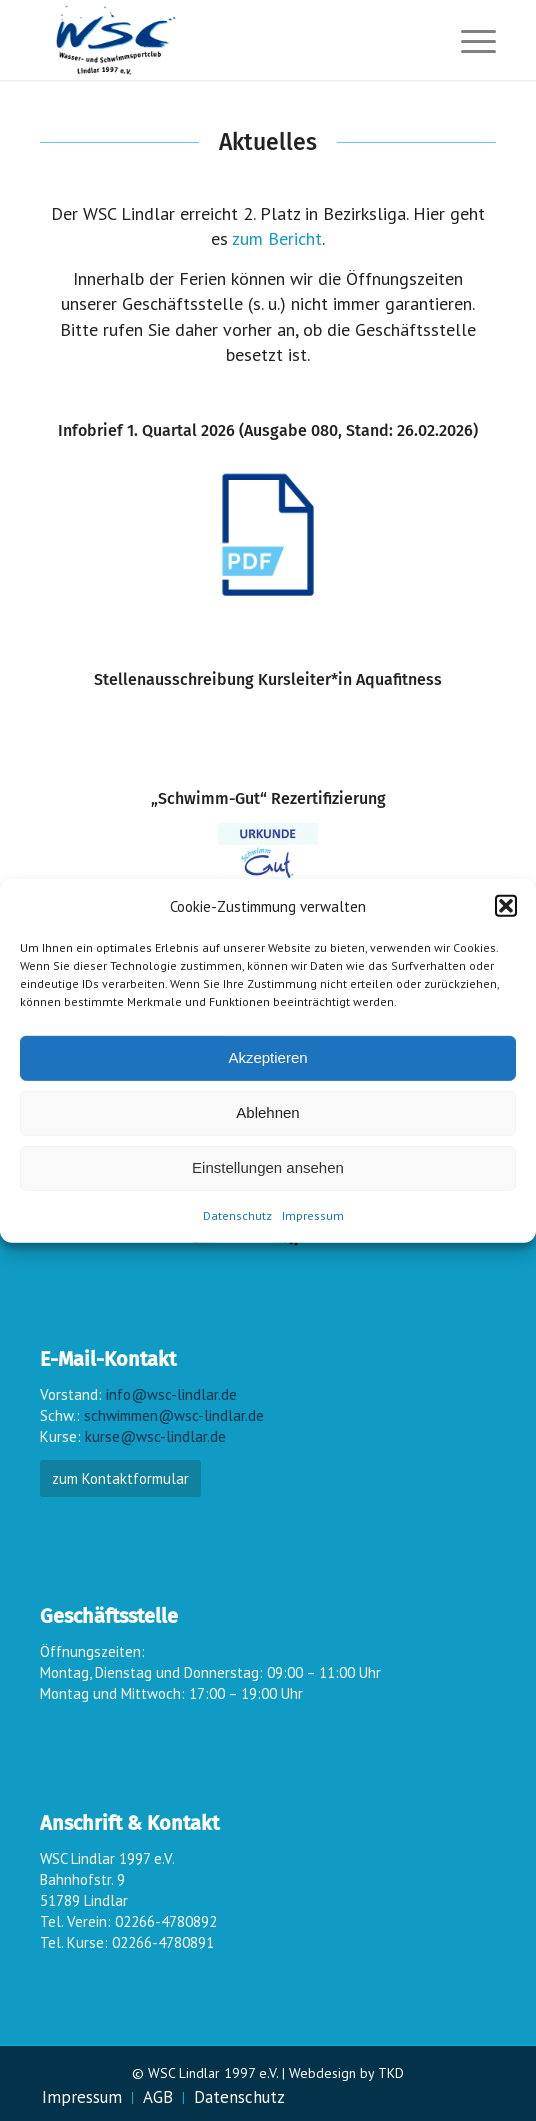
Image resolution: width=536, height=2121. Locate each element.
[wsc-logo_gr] (222, 40)
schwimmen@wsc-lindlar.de (174, 1415)
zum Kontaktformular (120, 1478)
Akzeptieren (267, 1057)
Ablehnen (267, 1112)
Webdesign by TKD (346, 2073)
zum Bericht (277, 238)
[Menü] (468, 40)
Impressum (313, 1215)
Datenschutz (237, 1215)
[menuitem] (468, 40)
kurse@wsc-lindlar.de (155, 1436)
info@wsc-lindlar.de (171, 1394)
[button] (506, 906)
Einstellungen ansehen (268, 1167)
